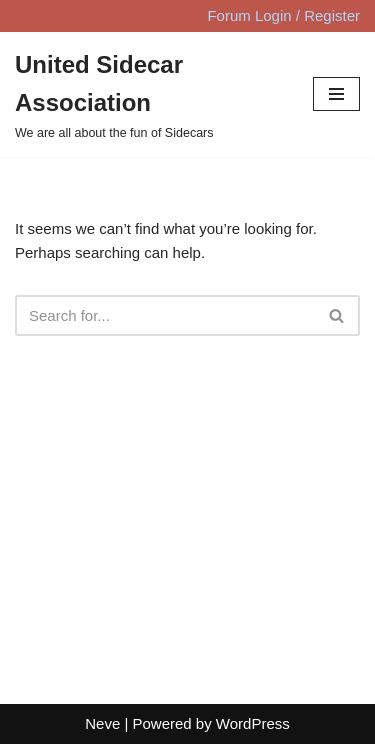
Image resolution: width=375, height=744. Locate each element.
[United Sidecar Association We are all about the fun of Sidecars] (149, 94)
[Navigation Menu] (336, 94)
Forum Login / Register (283, 15)
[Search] (165, 315)
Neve (102, 723)
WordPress (253, 723)
